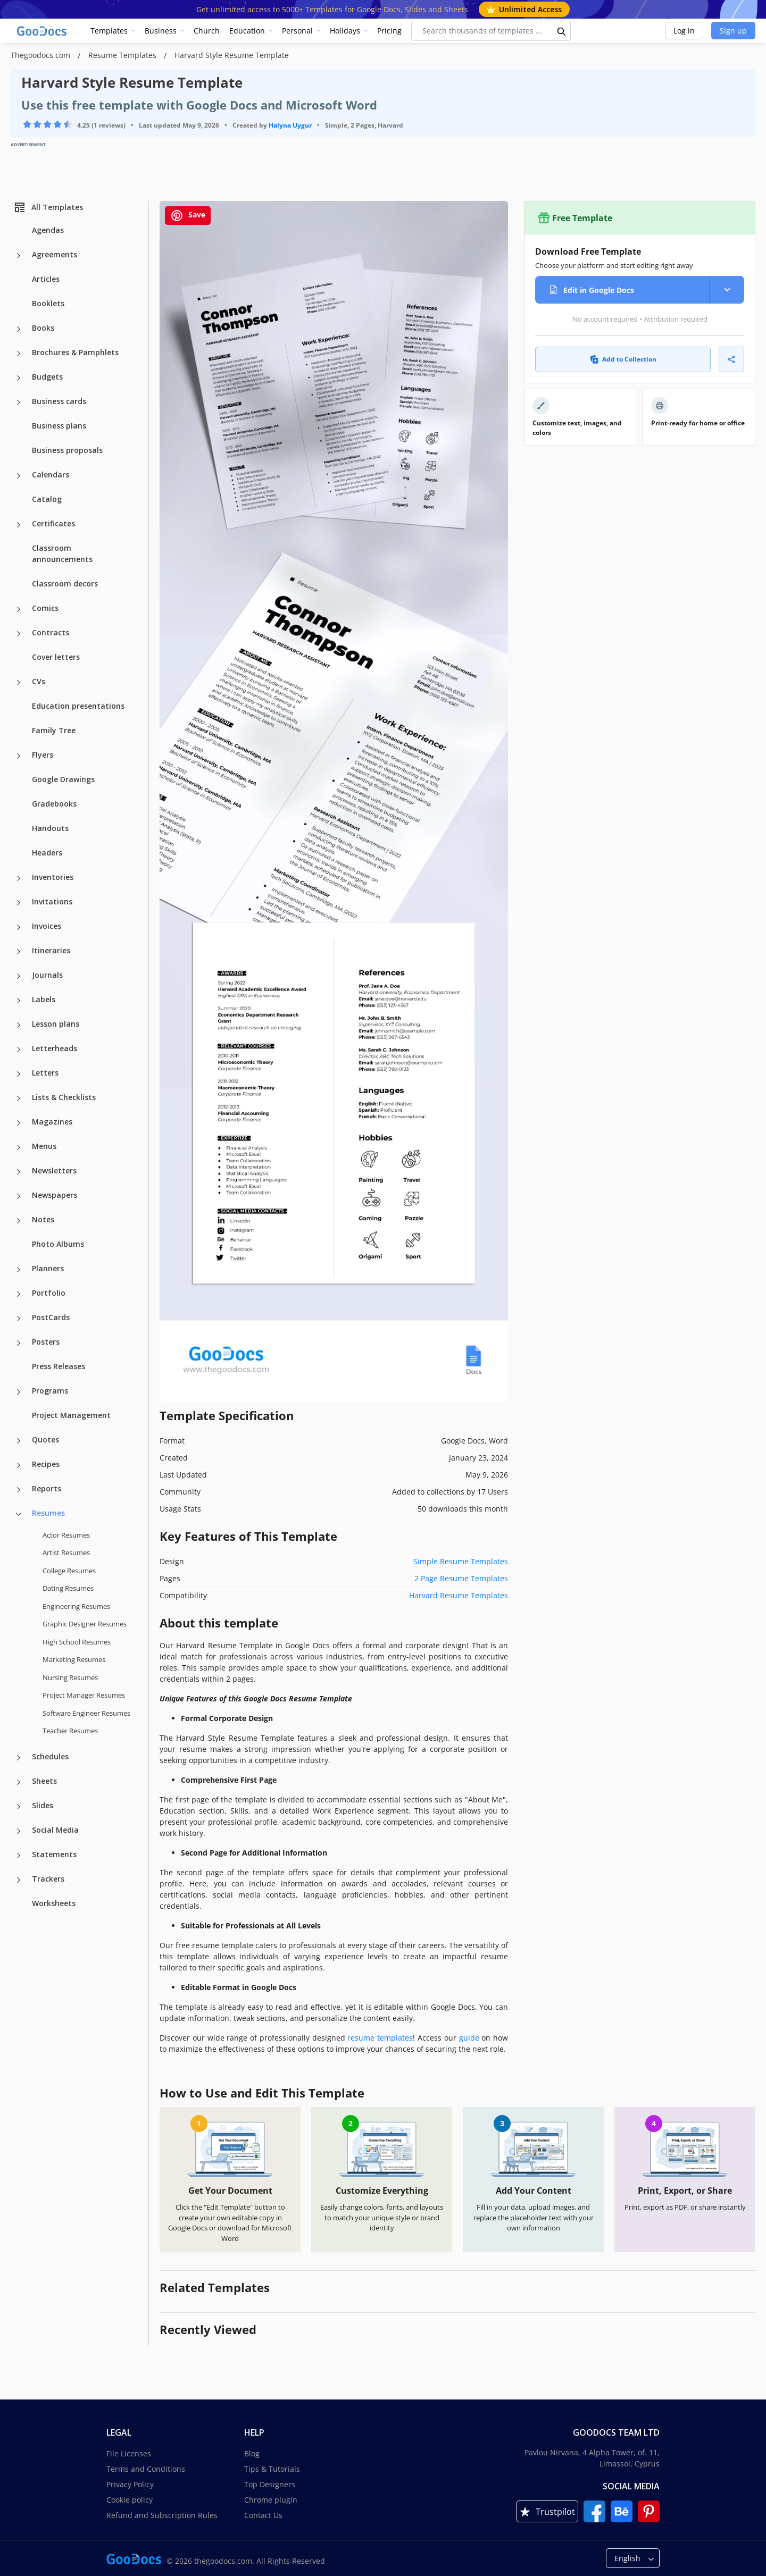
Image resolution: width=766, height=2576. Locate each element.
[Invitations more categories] (19, 903)
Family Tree (54, 730)
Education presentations (78, 706)
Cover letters (56, 657)
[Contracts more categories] (19, 634)
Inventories (52, 877)
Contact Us (263, 2515)
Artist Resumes (66, 1552)
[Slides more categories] (19, 1807)
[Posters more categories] (19, 1343)
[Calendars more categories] (19, 476)
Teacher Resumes (70, 1730)
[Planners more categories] (19, 1270)
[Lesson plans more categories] (19, 1025)
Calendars (50, 474)
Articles (46, 279)
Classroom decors (65, 583)
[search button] (561, 30)
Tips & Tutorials (272, 2469)
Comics (45, 608)
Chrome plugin (270, 2500)
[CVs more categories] (19, 683)
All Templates (48, 207)
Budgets (47, 377)
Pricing (389, 31)
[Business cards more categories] (19, 402)
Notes (43, 1219)
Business (161, 31)
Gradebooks (54, 804)
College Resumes (69, 1570)
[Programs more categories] (19, 1392)
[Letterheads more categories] (19, 1050)
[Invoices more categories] (19, 927)
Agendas (48, 230)
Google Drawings (63, 779)
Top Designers (269, 2484)
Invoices (46, 926)
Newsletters (54, 1170)
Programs (50, 1391)
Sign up (733, 31)
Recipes (46, 1464)
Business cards (59, 401)
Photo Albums (58, 1244)
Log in (684, 31)
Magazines (52, 1122)
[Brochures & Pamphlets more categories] (19, 354)
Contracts (50, 632)
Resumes (48, 1513)
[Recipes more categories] (19, 1465)
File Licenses (128, 2453)
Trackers (48, 1879)
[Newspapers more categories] (19, 1196)
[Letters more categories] (19, 1074)
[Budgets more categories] (19, 378)
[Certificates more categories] (19, 525)
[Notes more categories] (19, 1221)
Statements (54, 1854)
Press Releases (58, 1366)
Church (207, 31)
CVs (38, 681)
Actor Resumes (66, 1535)
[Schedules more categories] (19, 1758)
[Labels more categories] (19, 1001)
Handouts (50, 828)
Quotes (45, 1439)
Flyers (42, 755)
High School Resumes (77, 1642)
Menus (44, 1146)
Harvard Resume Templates (458, 1595)
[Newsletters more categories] (19, 1172)
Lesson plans (55, 1024)
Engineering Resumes (76, 1606)
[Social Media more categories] (19, 1831)
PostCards (51, 1317)
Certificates (53, 523)
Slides (42, 1805)
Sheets (44, 1781)
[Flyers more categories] (19, 756)
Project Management (71, 1415)
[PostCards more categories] (19, 1319)
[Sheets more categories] (19, 1782)
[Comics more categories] (19, 609)
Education (247, 31)
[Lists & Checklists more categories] (19, 1098)
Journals (47, 975)
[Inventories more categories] (19, 878)
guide (469, 2038)
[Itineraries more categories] (19, 952)
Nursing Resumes (70, 1677)
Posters (46, 1342)
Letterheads (54, 1048)
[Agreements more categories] (19, 256)
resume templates (380, 2038)
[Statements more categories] (19, 1856)
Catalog (47, 499)
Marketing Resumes (74, 1659)
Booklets (48, 303)
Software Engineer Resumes (86, 1713)
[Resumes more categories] (19, 1514)
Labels (43, 999)
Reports (46, 1488)
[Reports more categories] (19, 1490)
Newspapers (54, 1195)
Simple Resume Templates (460, 1561)
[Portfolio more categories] (19, 1294)
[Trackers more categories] (19, 1880)
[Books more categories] (19, 329)
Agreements (54, 254)
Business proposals (67, 450)
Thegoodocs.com (41, 55)
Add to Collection (623, 359)
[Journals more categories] (19, 976)
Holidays (345, 31)
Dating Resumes (68, 1588)
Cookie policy (129, 2500)
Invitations (52, 901)
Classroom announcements (62, 553)
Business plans (59, 426)
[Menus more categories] (19, 1147)
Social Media (55, 1830)
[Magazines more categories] (19, 1123)
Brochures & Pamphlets (75, 352)
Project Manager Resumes (84, 1695)
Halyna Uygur (290, 125)
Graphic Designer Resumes (85, 1624)
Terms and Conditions (145, 2469)
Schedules (50, 1756)
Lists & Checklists (64, 1097)
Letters (45, 1073)
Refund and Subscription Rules (162, 2515)
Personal (297, 31)
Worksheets (54, 1903)
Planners (48, 1268)
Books (43, 328)
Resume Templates (123, 55)
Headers (47, 853)
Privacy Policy (130, 2484)
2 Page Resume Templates (461, 1578)
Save (187, 215)
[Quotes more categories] (19, 1441)
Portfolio (48, 1293)
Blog (252, 2453)
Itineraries (51, 950)
